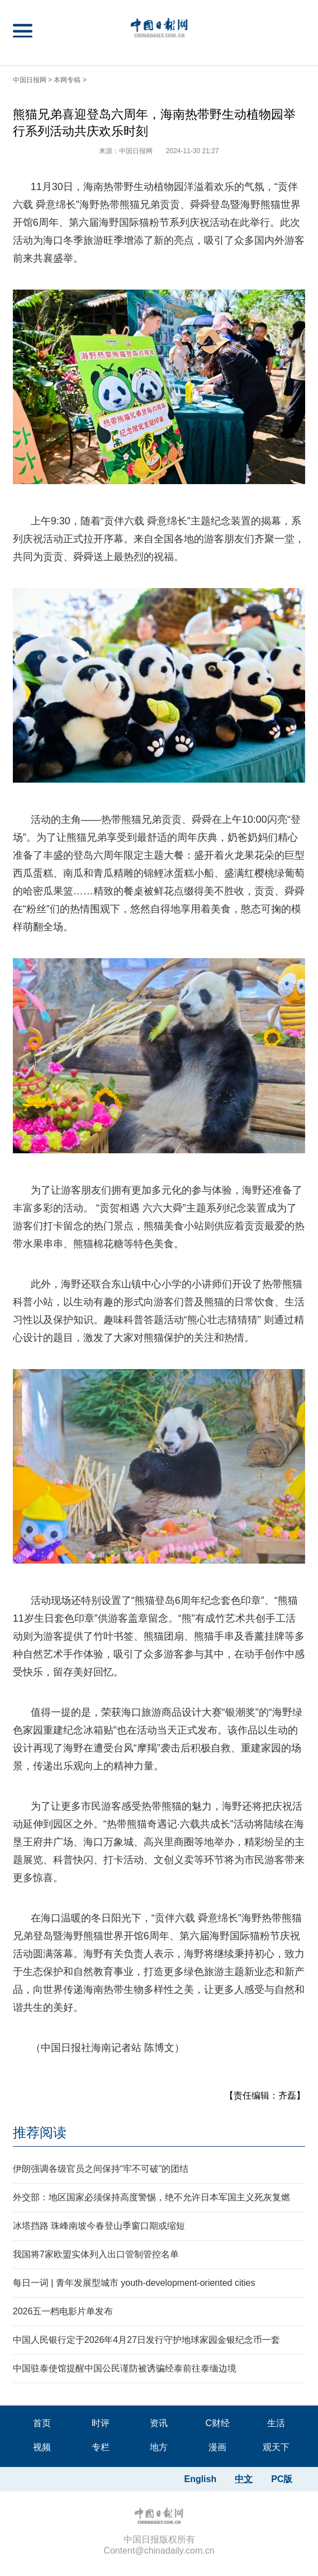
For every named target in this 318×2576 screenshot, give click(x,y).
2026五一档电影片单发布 (63, 2311)
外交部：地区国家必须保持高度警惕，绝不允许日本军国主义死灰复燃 (151, 2197)
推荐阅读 (40, 2132)
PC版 (281, 2479)
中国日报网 (29, 80)
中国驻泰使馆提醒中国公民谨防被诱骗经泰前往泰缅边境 (124, 2368)
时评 (101, 2423)
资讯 (159, 2423)
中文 (244, 2479)
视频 (42, 2447)
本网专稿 (67, 80)
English (200, 2479)
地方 (159, 2447)
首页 (42, 2423)
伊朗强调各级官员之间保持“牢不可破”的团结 (101, 2169)
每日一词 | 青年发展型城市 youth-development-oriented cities (134, 2283)
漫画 (217, 2447)
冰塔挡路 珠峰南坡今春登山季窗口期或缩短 (99, 2226)
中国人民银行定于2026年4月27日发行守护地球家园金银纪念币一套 (146, 2340)
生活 (276, 2423)
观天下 (276, 2447)
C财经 (217, 2423)
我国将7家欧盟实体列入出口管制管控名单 (96, 2254)
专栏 (101, 2447)
